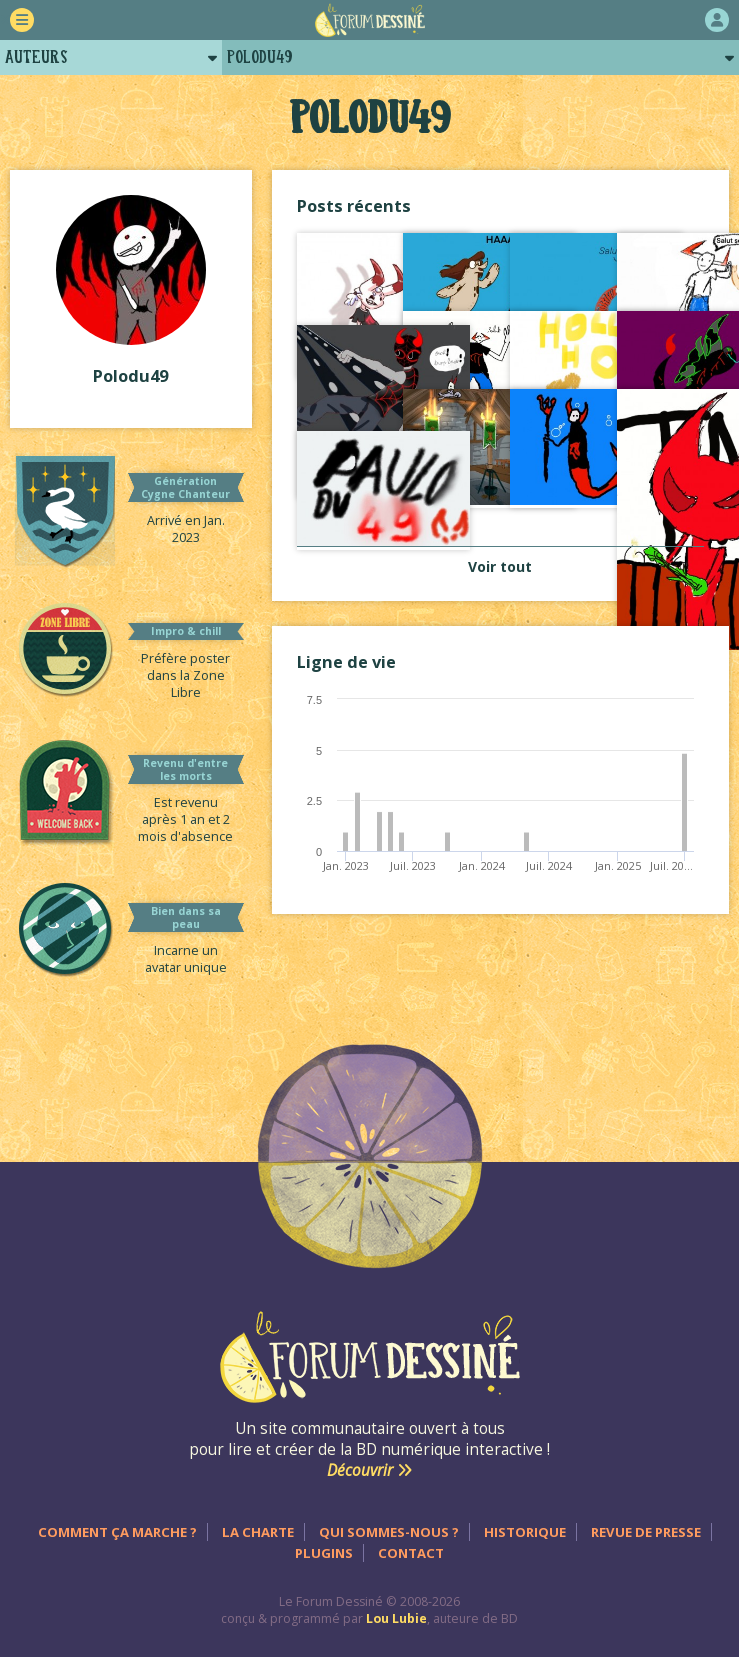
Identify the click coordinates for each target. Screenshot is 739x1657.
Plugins (324, 1553)
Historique (525, 1532)
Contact (411, 1553)
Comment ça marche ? (117, 1532)
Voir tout (500, 566)
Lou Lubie (396, 1618)
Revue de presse (646, 1532)
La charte (258, 1532)
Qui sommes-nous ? (389, 1532)
